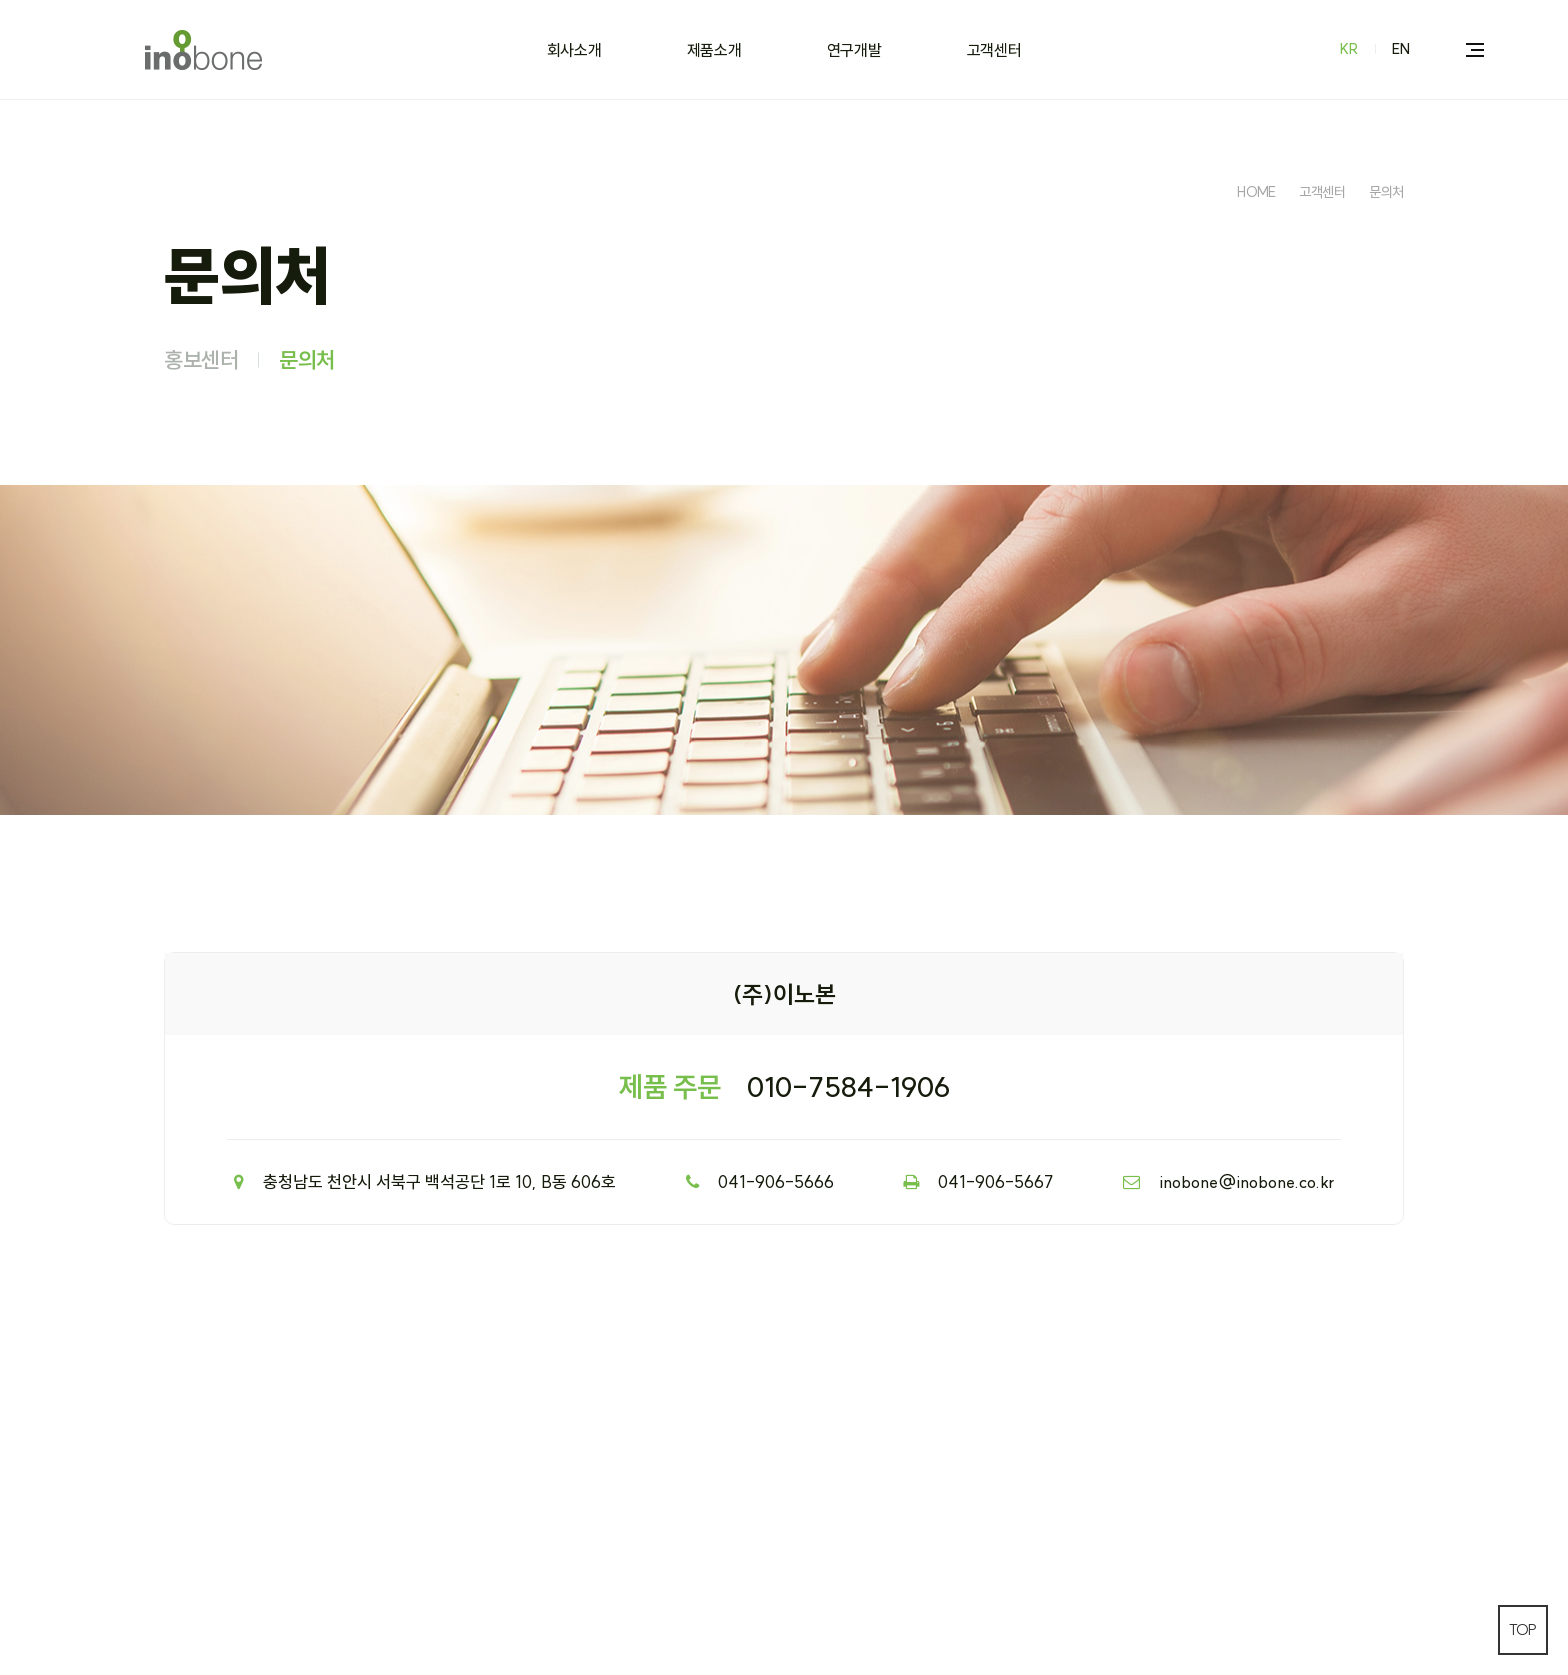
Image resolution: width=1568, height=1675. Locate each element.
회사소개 (574, 50)
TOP (1523, 1629)
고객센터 (994, 50)
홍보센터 (201, 360)
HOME (1256, 192)
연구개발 (854, 50)
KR (1349, 49)
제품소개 (714, 50)
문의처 (1386, 192)
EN (1401, 49)
